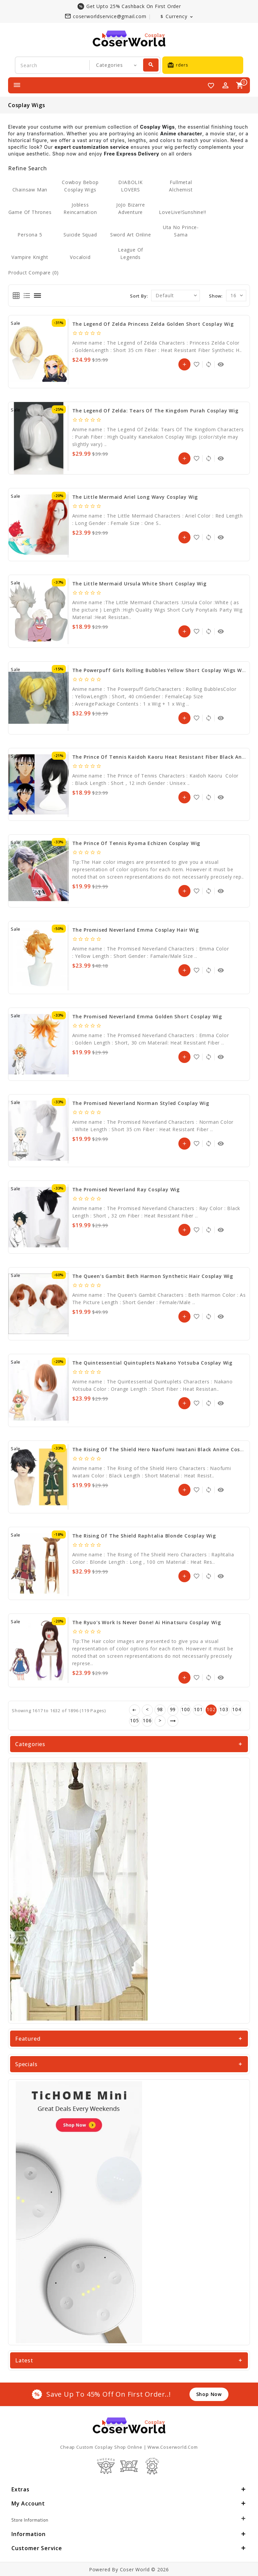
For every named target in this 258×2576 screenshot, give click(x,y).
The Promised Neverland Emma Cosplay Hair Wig (135, 930)
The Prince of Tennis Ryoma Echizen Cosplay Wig (136, 843)
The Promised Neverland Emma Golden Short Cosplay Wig (147, 1016)
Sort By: (139, 296)
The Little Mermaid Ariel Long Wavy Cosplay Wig (135, 497)
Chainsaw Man (30, 189)
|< (134, 1710)
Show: (216, 296)
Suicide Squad (80, 234)
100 (185, 1709)
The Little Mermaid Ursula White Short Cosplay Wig (139, 583)
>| (172, 1721)
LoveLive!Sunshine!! (182, 212)
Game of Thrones (30, 212)
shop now (209, 2394)
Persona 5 (29, 234)
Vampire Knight (29, 257)
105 (134, 1720)
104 (236, 1709)
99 (173, 1709)
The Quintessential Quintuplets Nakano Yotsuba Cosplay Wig (152, 1363)
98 (160, 1709)
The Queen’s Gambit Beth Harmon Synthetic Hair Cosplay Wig (152, 1276)
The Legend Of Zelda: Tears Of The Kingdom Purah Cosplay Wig (155, 410)
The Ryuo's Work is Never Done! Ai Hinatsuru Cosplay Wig (146, 1622)
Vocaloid (80, 257)
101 (198, 1709)
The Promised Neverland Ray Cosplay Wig (126, 1189)
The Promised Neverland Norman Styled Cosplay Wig (140, 1103)
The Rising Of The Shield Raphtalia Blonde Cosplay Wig (144, 1536)
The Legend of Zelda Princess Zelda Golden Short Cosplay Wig (153, 324)
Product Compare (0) (33, 272)
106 (147, 1720)
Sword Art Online (130, 234)
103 (223, 1709)
